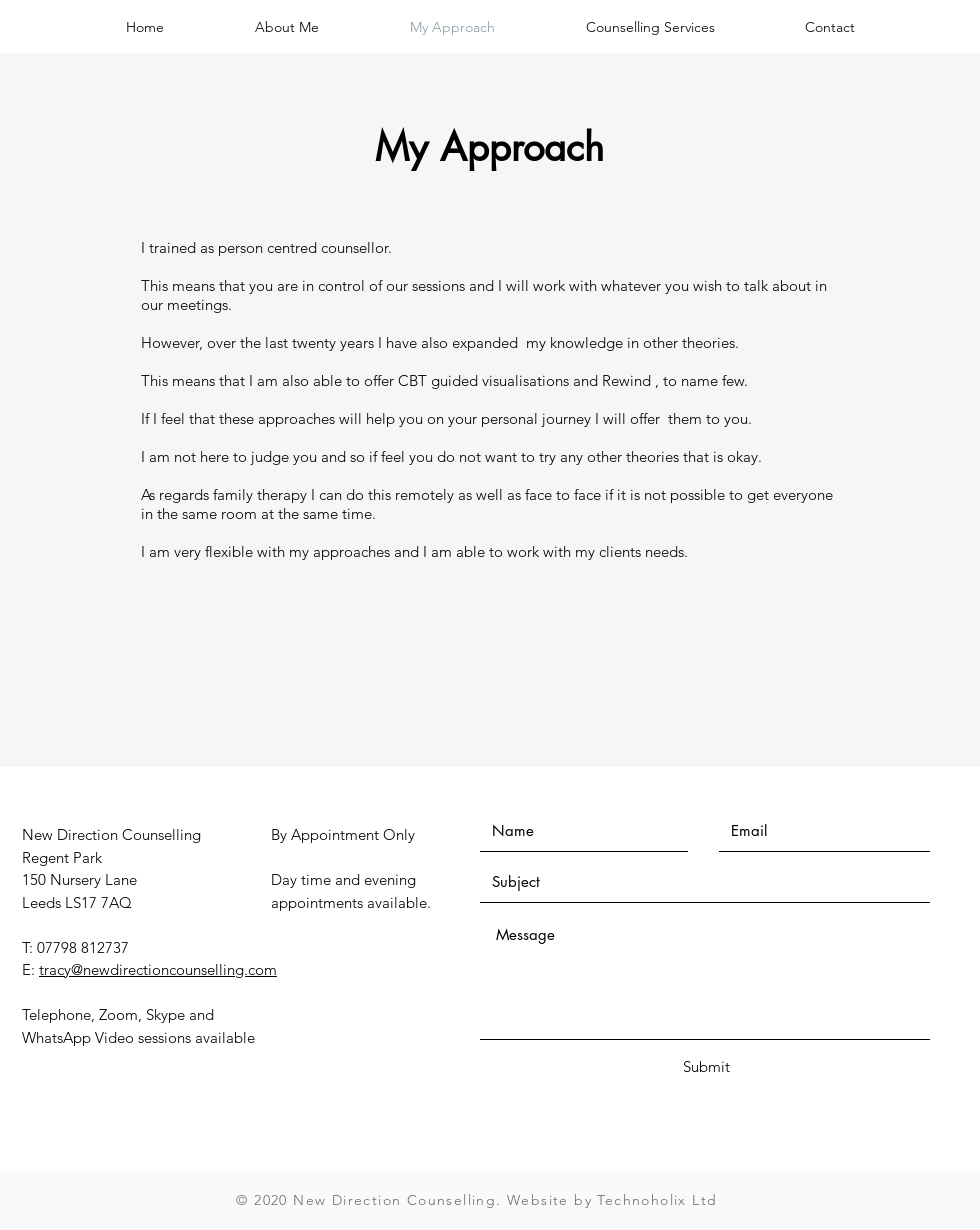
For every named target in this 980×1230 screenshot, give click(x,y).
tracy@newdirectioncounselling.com (158, 969)
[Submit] (706, 1066)
